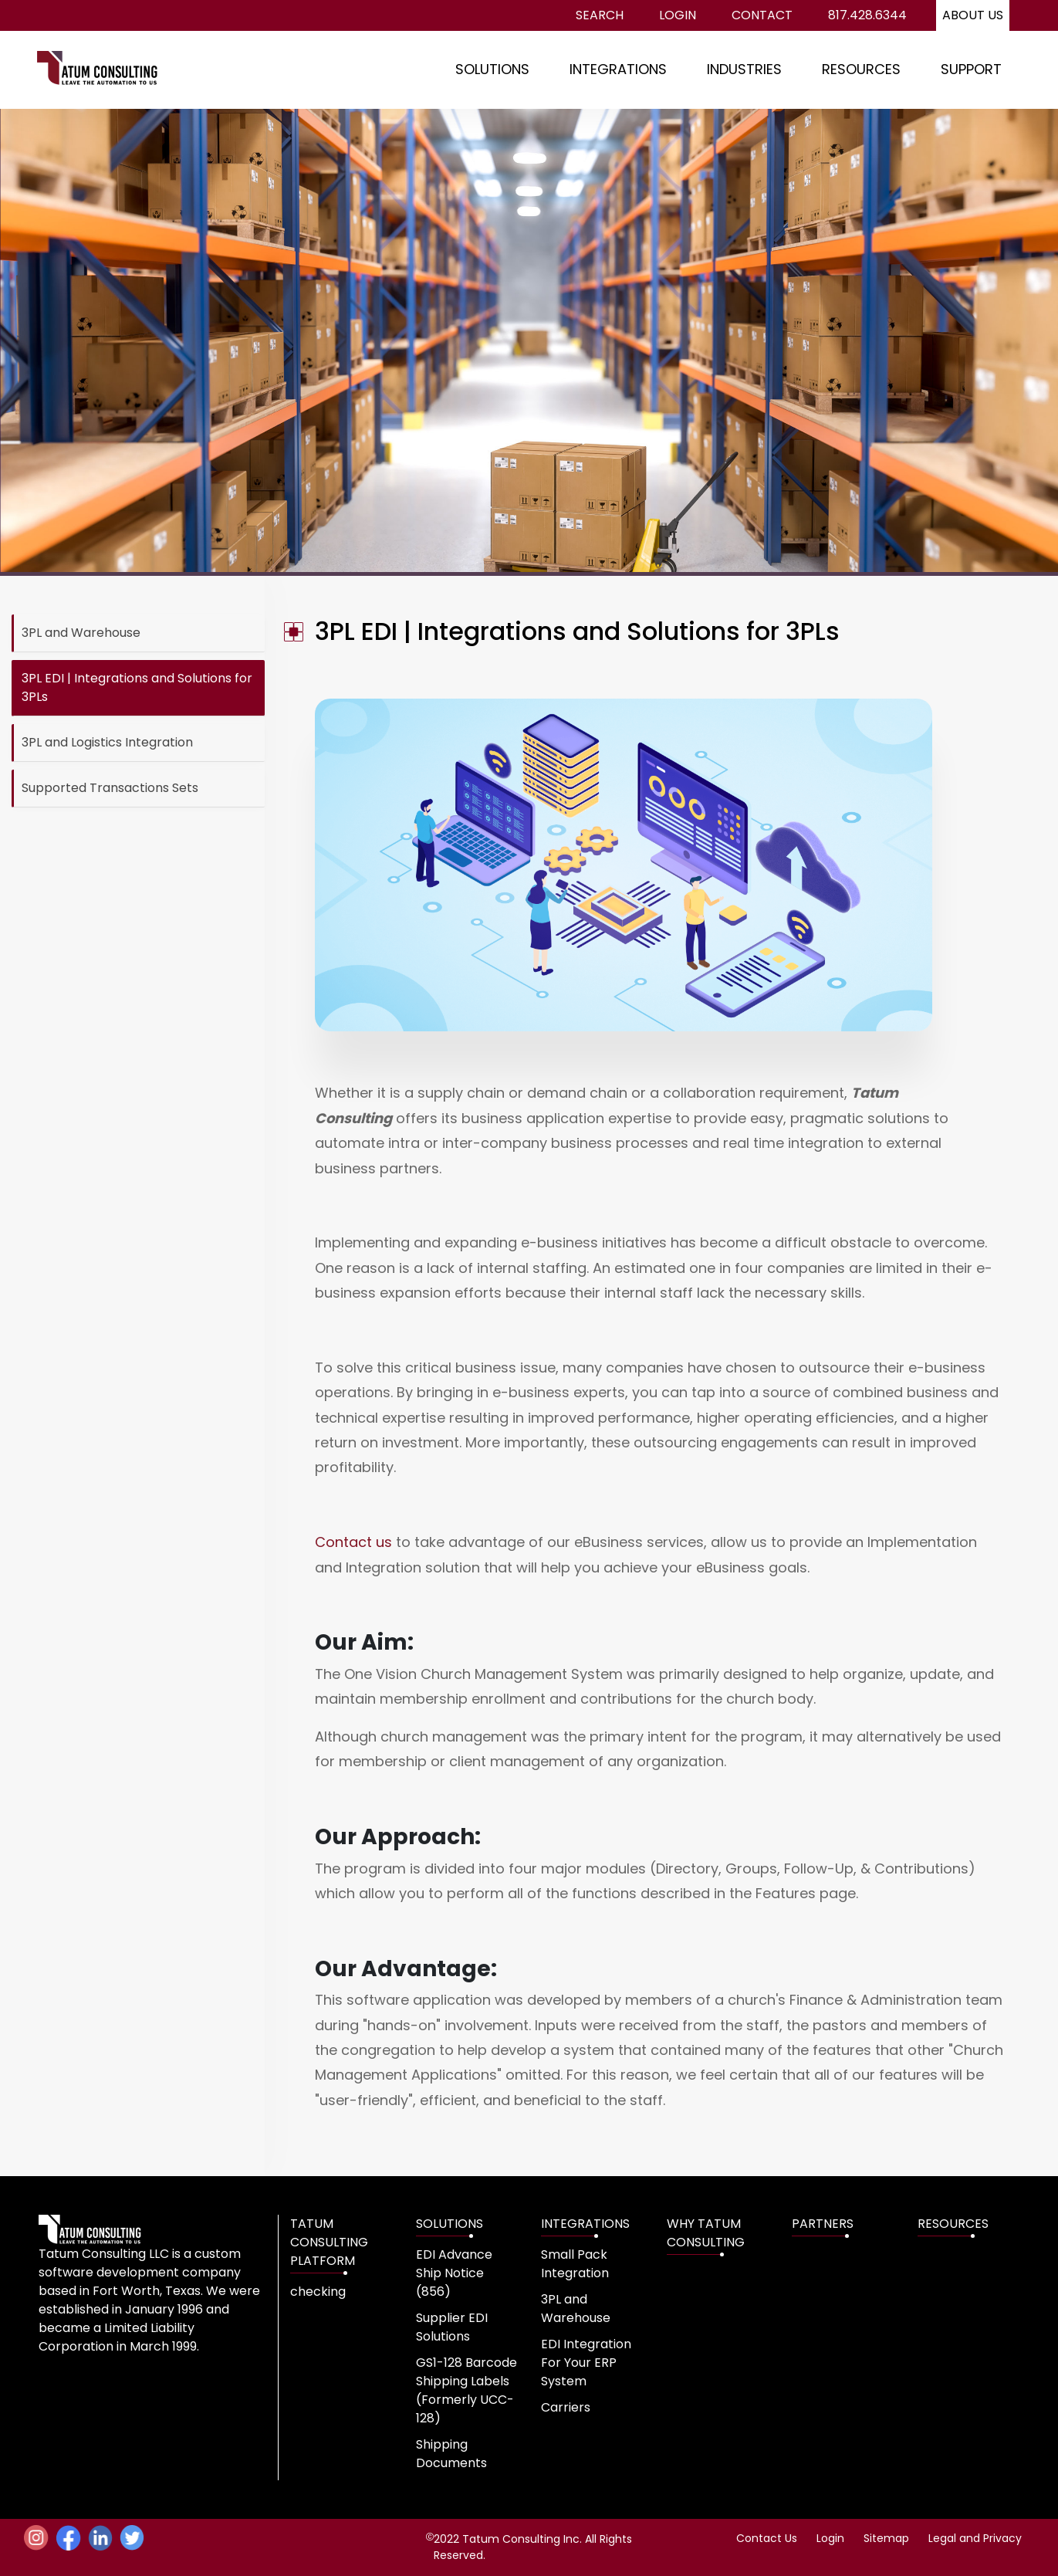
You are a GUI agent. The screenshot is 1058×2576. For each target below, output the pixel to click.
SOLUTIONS (492, 69)
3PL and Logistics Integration (107, 742)
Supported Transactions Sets (110, 788)
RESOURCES (861, 69)
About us (972, 15)
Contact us (353, 1542)
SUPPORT (971, 69)
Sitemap (886, 2538)
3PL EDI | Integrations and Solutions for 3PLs (137, 687)
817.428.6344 (867, 15)
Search (600, 15)
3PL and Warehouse (81, 632)
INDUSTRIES (744, 69)
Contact (762, 15)
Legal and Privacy (975, 2538)
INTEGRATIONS (618, 69)
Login (677, 15)
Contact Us (766, 2538)
